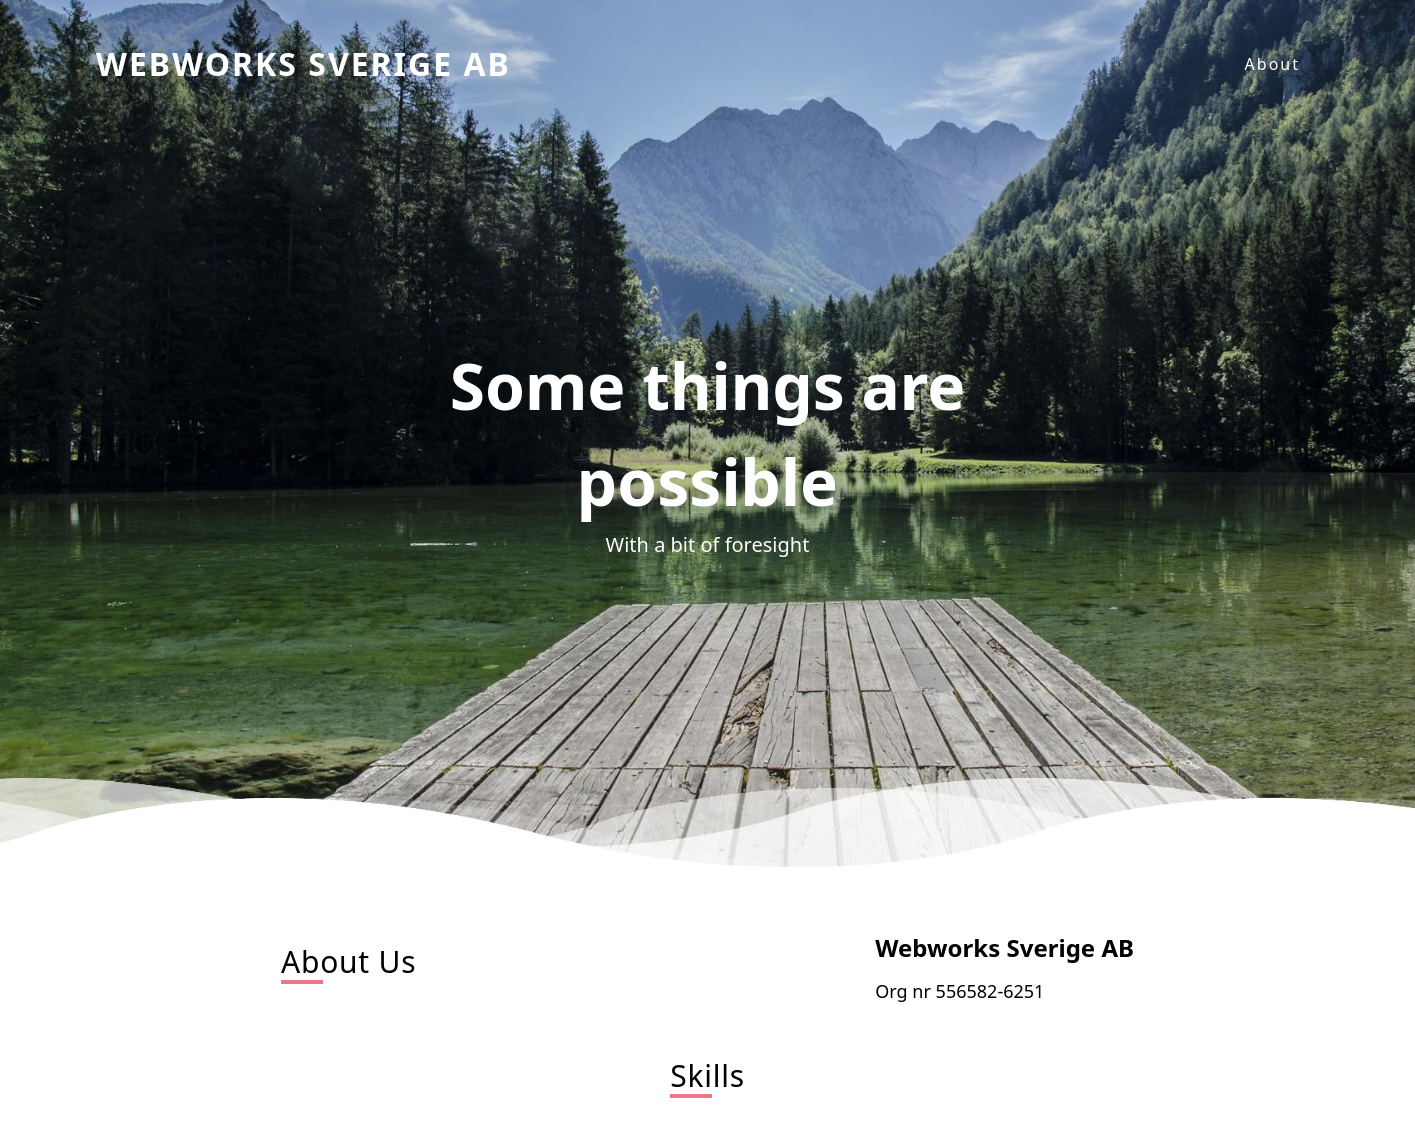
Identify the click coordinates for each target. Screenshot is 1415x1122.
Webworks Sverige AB (303, 63)
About (1272, 64)
